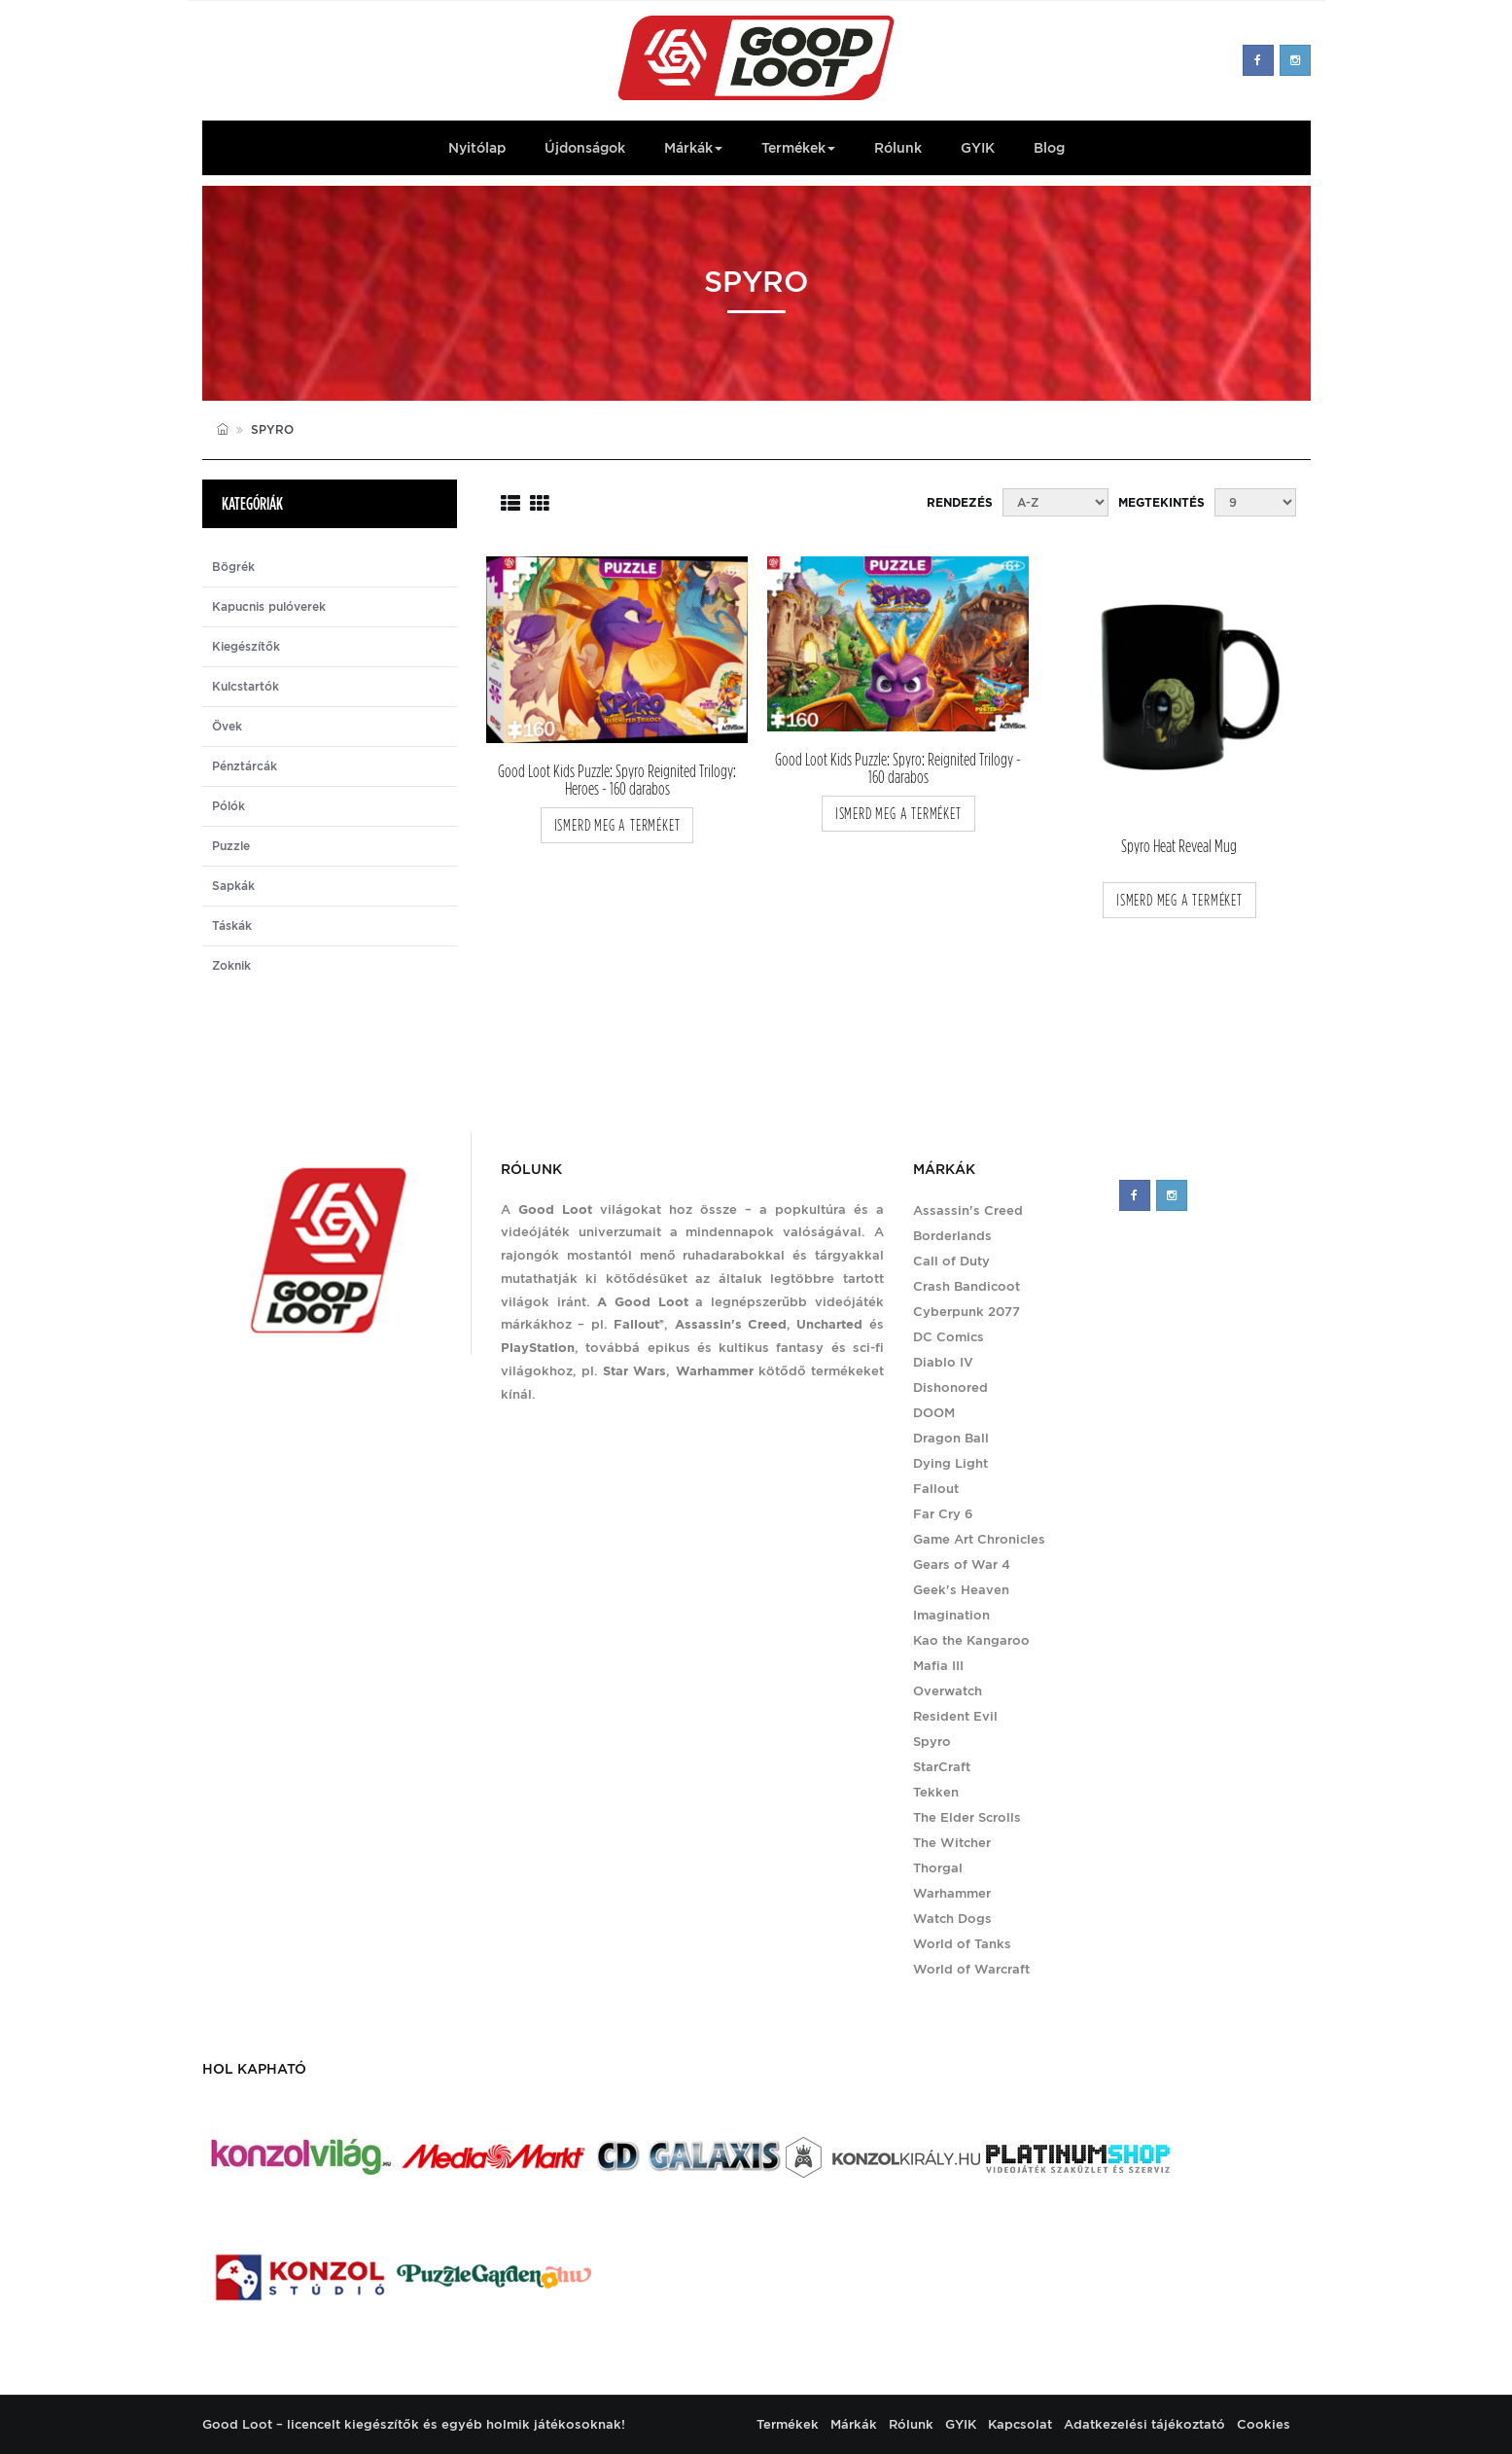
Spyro (932, 1741)
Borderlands (952, 1235)
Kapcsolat (1020, 2424)
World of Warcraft (971, 1969)
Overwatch (947, 1691)
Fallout (936, 1488)
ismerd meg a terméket (617, 825)
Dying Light (950, 1463)
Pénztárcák (244, 766)
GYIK (978, 148)
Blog (1049, 148)
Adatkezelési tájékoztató (1144, 2424)
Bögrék (233, 567)
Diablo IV (943, 1362)
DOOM (934, 1412)
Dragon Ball (951, 1438)
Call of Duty (951, 1261)
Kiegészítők (246, 647)
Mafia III (938, 1665)
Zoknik (231, 966)
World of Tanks (962, 1944)
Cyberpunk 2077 (966, 1311)
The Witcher (952, 1842)
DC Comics (948, 1337)
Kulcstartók (245, 687)
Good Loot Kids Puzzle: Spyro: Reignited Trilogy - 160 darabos (898, 768)
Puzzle (231, 846)
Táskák (232, 926)
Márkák (693, 148)
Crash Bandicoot (966, 1286)
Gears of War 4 (961, 1564)
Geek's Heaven (961, 1590)
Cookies (1263, 2424)
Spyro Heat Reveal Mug (1179, 846)
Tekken (936, 1792)
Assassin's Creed (968, 1210)
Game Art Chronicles (979, 1539)
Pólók (228, 806)
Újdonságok (585, 148)
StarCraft (941, 1767)
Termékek (798, 148)
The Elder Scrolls (967, 1817)
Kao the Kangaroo (971, 1640)
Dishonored (950, 1387)
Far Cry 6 (943, 1514)
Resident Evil (955, 1716)
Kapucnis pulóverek (269, 607)
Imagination (951, 1615)
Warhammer (952, 1893)
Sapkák (233, 886)
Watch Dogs (952, 1918)
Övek (227, 726)
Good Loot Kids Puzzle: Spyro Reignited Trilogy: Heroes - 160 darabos (617, 780)
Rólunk (898, 148)
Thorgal (938, 1868)
